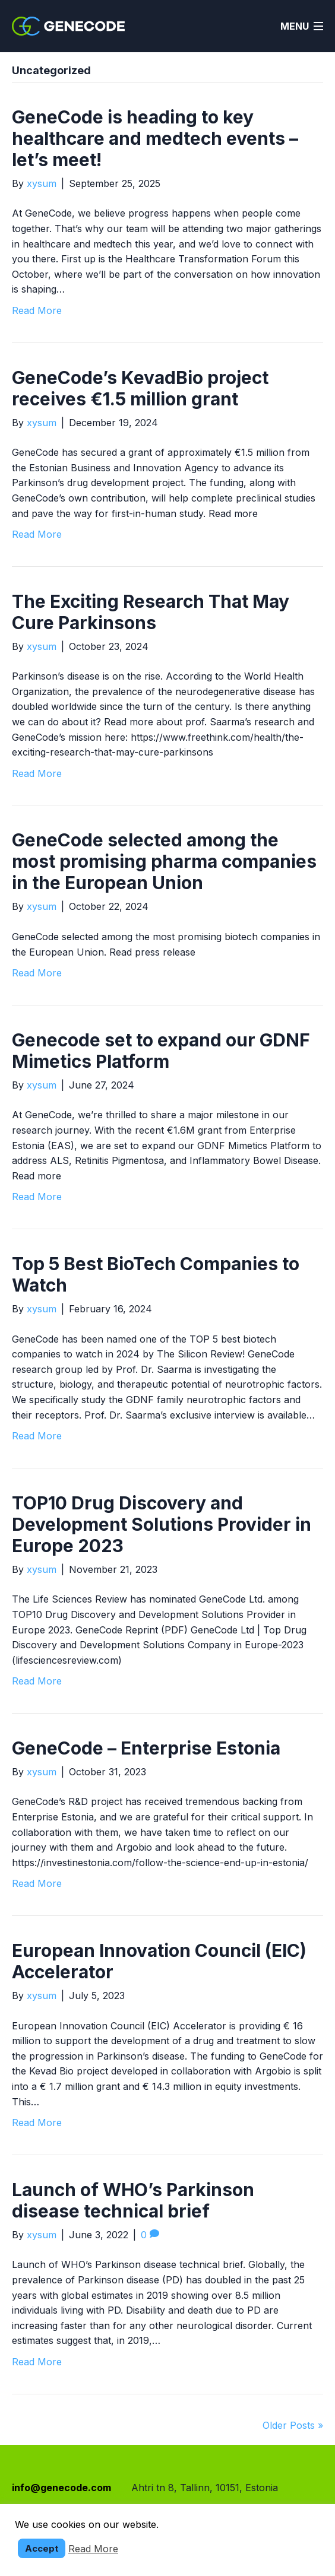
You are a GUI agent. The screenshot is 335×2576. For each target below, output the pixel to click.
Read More (37, 310)
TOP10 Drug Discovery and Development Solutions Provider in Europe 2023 (161, 1524)
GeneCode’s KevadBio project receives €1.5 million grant (140, 388)
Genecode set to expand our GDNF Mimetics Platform (161, 1050)
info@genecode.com (61, 2487)
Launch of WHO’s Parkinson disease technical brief (133, 2200)
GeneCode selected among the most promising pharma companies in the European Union (164, 861)
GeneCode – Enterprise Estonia (146, 1748)
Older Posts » (293, 2425)
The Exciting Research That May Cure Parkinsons (150, 612)
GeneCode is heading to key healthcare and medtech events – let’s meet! (155, 138)
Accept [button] (41, 2548)
